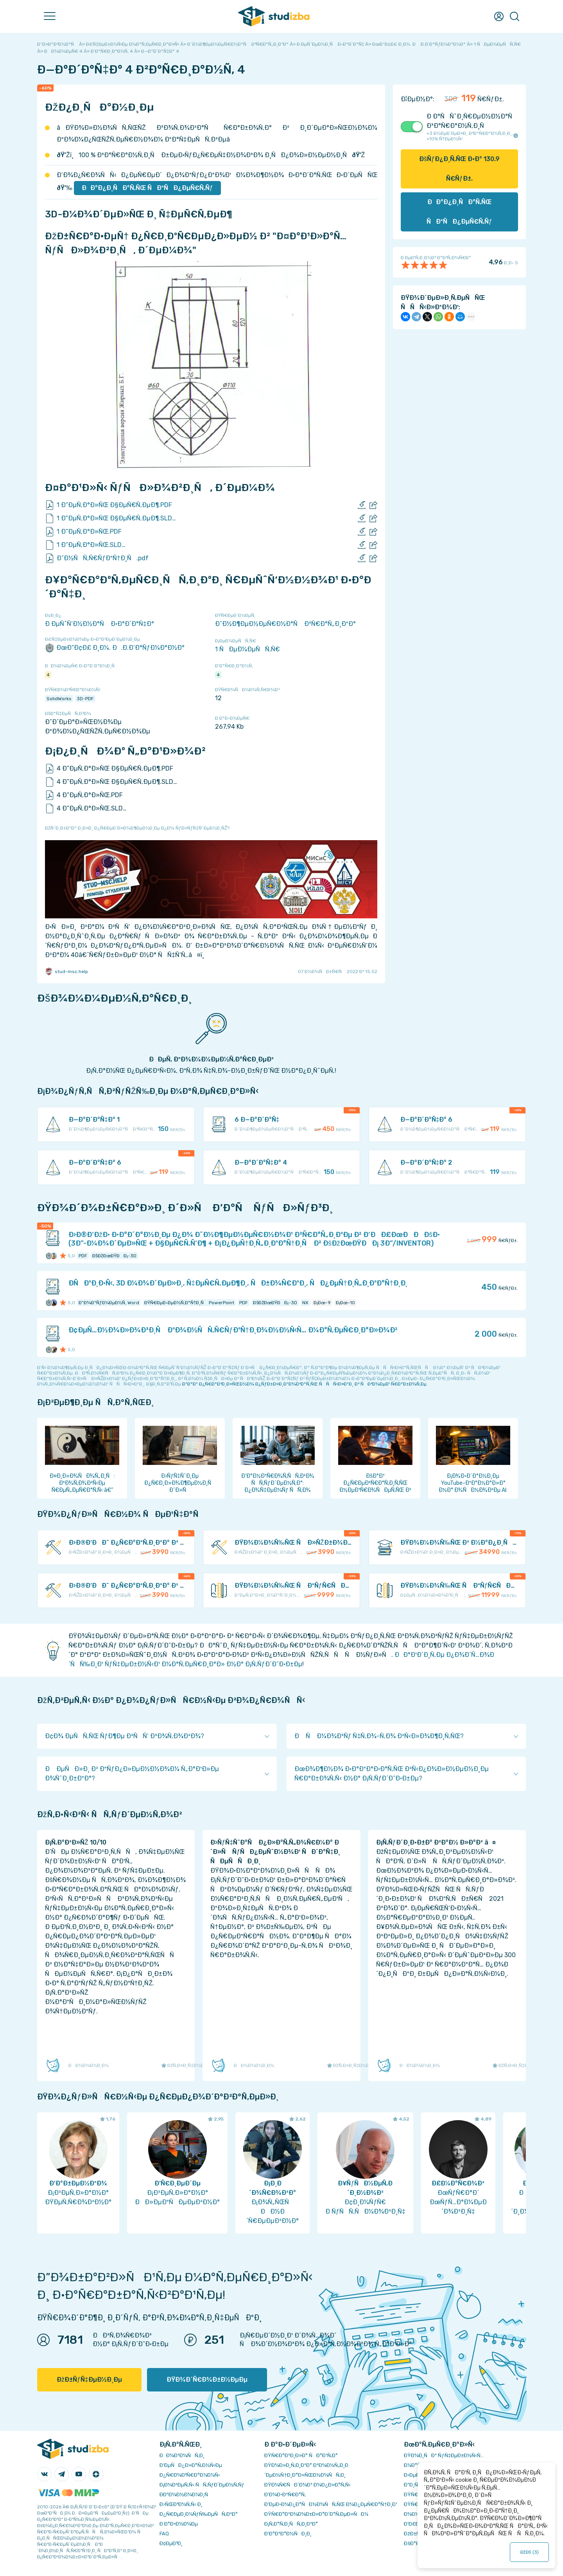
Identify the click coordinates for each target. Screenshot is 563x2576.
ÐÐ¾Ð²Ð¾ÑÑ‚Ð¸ (182, 2455)
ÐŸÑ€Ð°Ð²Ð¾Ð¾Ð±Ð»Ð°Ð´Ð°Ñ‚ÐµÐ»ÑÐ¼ (316, 2514)
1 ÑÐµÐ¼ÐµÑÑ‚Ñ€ (247, 649)
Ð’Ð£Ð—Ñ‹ (416, 2524)
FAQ (164, 2534)
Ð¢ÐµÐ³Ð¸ (171, 2543)
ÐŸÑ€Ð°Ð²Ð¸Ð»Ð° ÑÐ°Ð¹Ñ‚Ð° (301, 2455)
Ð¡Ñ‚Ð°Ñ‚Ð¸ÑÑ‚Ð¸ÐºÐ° (291, 2524)
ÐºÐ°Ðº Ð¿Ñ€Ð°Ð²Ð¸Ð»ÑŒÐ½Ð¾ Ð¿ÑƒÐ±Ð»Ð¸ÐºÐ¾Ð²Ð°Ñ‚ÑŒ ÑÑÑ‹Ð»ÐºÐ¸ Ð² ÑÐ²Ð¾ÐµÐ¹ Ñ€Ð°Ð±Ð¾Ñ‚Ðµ (304, 1384)
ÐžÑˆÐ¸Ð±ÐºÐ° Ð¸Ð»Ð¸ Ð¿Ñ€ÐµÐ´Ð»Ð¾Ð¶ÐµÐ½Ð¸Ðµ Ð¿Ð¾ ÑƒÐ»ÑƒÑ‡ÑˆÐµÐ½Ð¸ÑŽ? (137, 828)
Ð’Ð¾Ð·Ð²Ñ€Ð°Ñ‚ (285, 2494)
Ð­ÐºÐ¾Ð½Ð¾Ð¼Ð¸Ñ (186, 2494)
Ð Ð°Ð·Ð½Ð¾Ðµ (179, 2524)
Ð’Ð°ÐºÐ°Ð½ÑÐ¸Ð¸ (288, 2534)
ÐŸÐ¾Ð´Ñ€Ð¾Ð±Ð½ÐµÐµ (207, 2379)
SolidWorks (59, 698)
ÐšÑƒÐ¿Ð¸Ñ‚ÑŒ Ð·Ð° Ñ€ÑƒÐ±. (459, 168)
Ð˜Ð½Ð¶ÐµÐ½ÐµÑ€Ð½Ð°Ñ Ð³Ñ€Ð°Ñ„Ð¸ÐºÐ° (285, 623)
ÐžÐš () (529, 2552)
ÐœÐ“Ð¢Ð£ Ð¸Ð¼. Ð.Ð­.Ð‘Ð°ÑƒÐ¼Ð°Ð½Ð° (115, 648)
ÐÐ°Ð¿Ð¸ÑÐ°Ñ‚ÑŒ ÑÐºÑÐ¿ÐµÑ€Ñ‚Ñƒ (147, 188)
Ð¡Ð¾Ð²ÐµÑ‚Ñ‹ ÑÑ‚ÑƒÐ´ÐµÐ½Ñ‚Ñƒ (202, 2485)
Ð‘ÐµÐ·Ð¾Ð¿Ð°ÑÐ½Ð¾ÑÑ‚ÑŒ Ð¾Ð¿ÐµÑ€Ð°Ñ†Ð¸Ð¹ (330, 2504)
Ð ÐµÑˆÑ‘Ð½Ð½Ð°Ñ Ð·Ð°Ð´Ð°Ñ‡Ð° (99, 623)
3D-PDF (85, 698)
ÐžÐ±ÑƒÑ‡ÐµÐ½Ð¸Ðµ (89, 2379)
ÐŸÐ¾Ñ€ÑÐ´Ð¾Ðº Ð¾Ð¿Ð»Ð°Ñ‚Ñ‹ (307, 2485)
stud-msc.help (66, 971)
